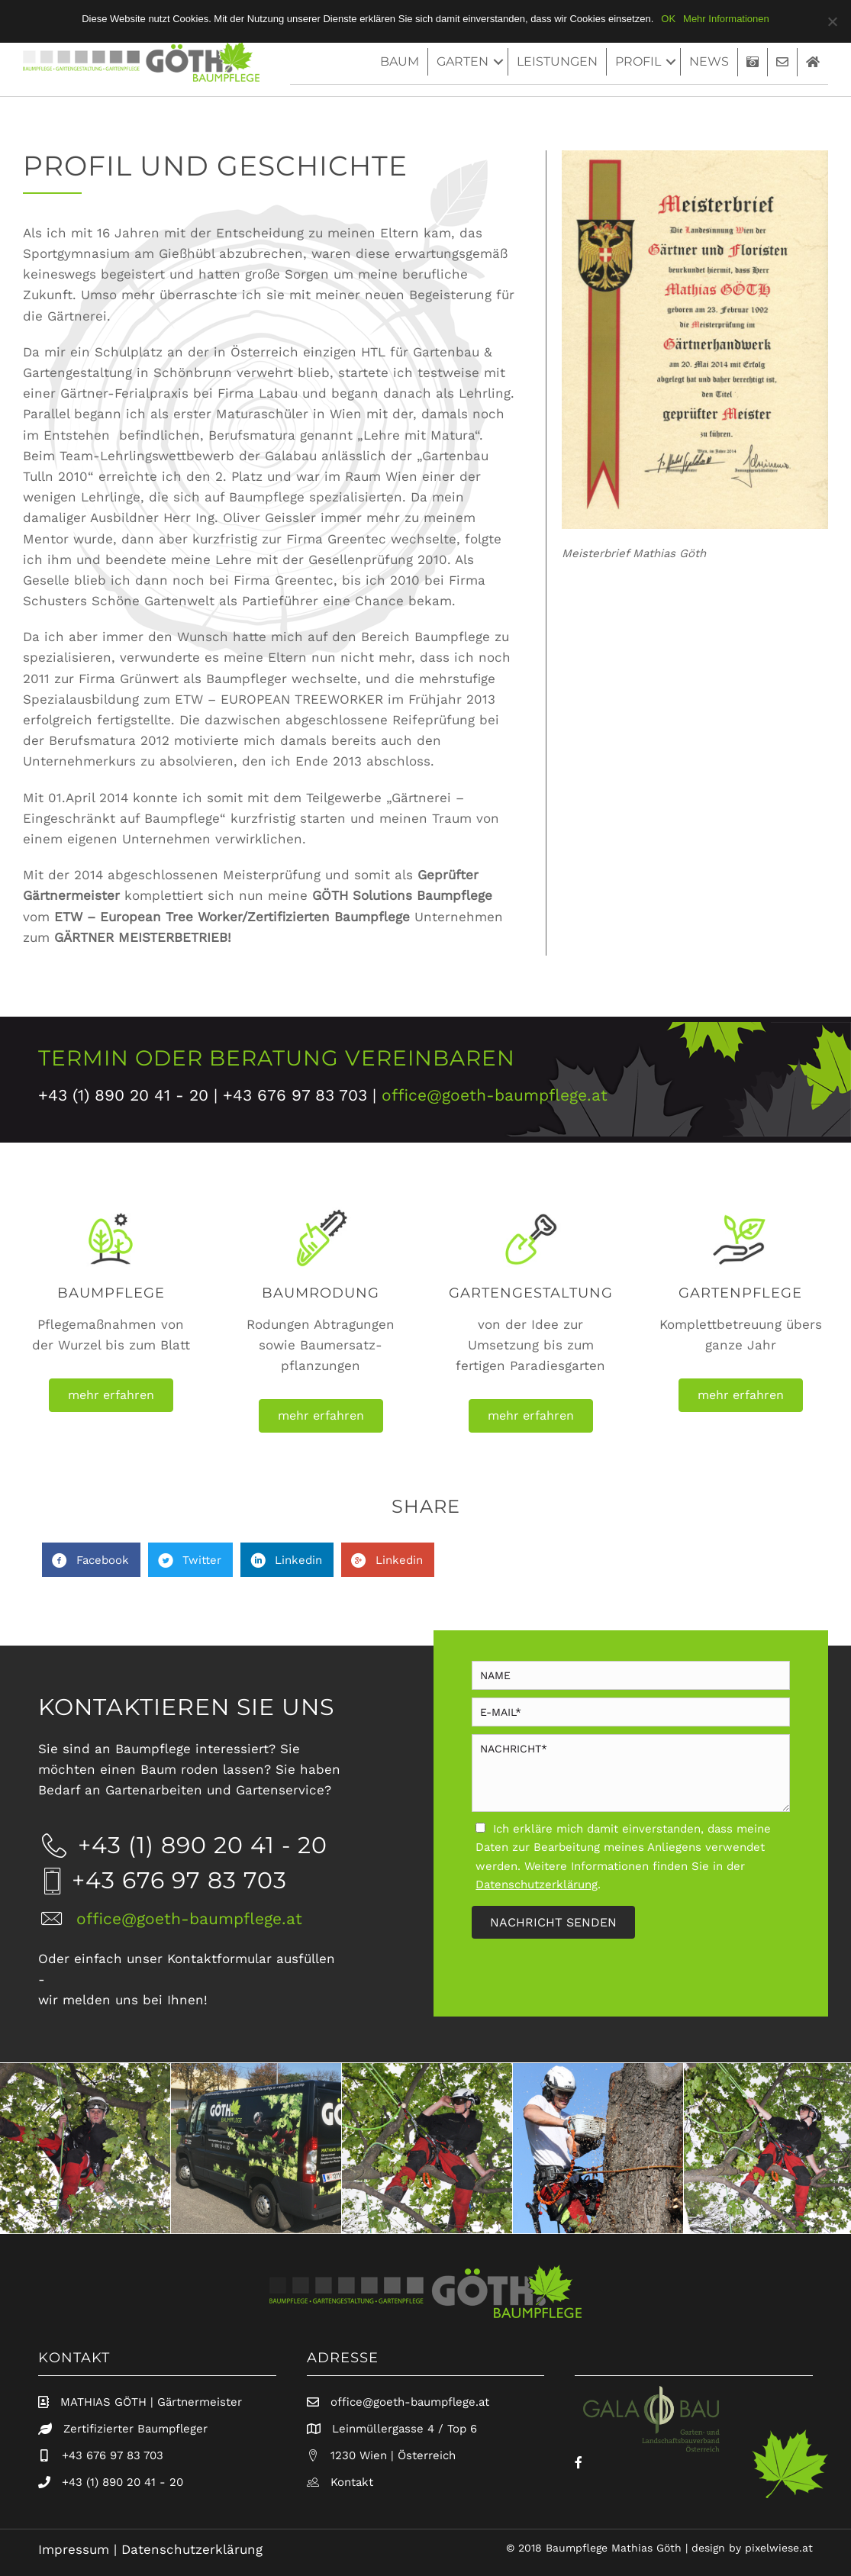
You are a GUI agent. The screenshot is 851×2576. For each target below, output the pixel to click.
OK (668, 18)
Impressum (73, 2549)
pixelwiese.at (779, 2548)
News (709, 61)
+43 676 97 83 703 (112, 2455)
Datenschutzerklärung (192, 2549)
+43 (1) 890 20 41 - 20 (122, 2482)
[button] (111, 1395)
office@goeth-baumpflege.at (495, 1094)
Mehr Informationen (726, 18)
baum (399, 61)
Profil (638, 61)
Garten (462, 61)
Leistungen (557, 61)
